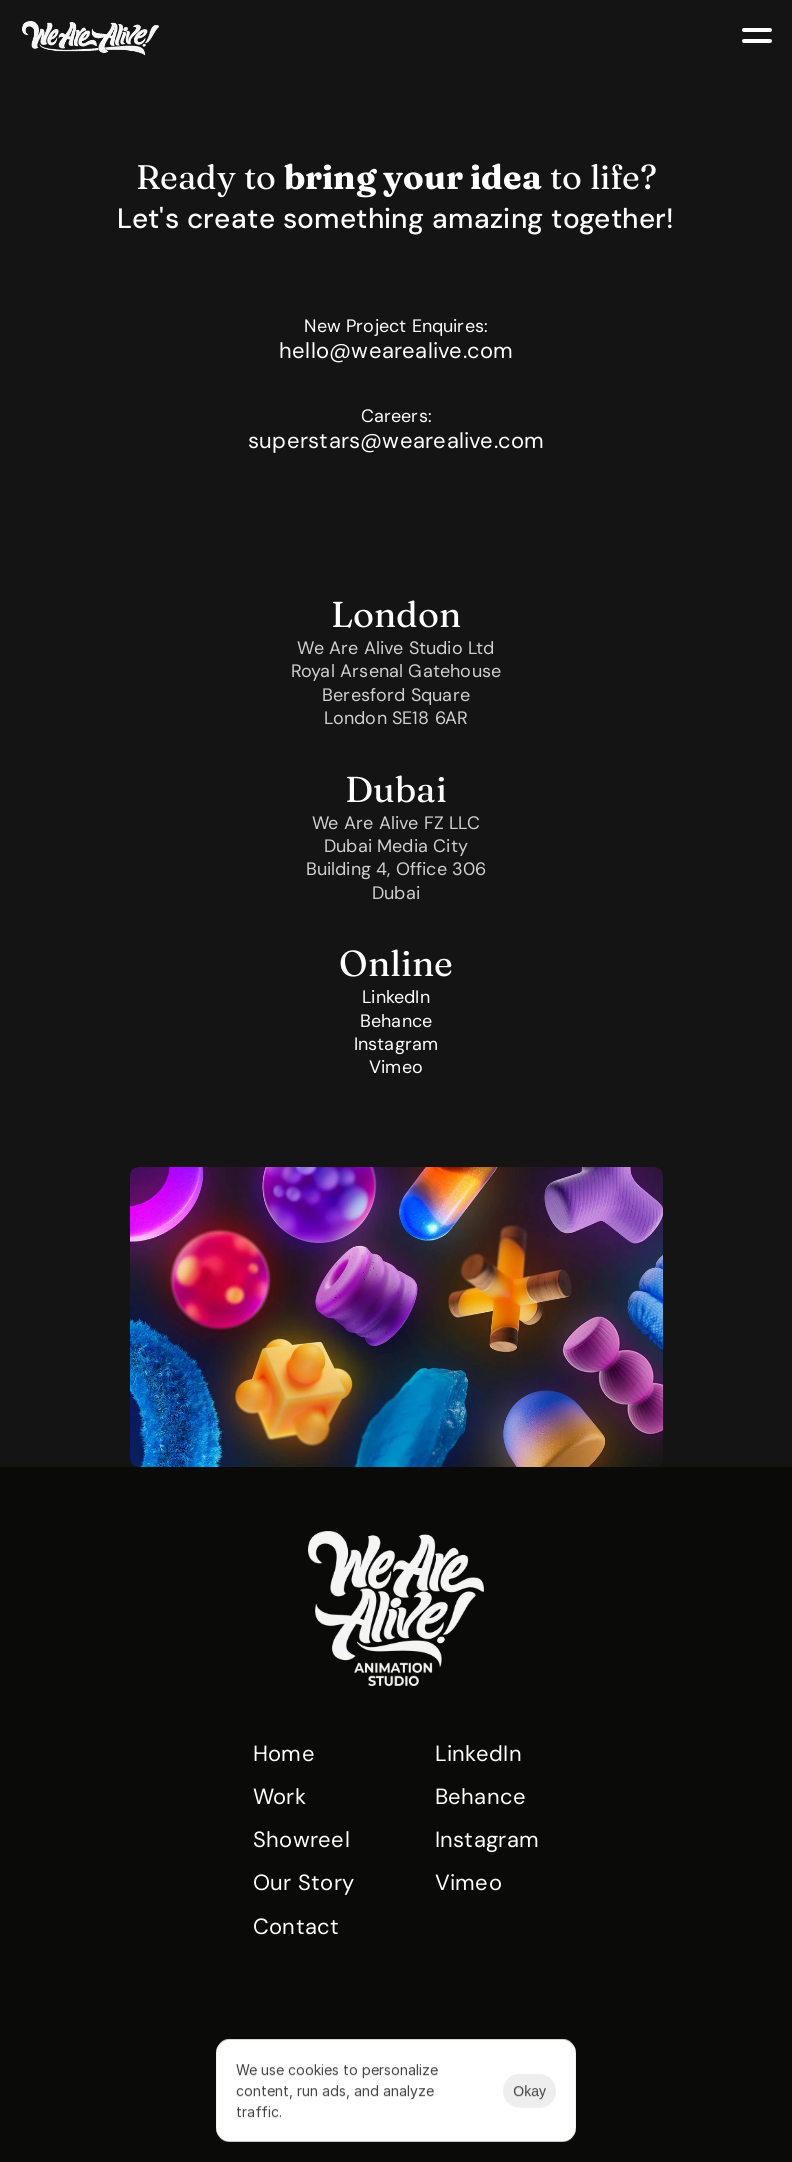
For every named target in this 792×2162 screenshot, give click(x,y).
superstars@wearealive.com (396, 440)
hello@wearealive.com (396, 350)
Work (279, 1796)
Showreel (302, 1839)
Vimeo (396, 1068)
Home (284, 1753)
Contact (296, 1926)
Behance (396, 1021)
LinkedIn (395, 997)
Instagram (396, 1044)
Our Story (304, 1882)
